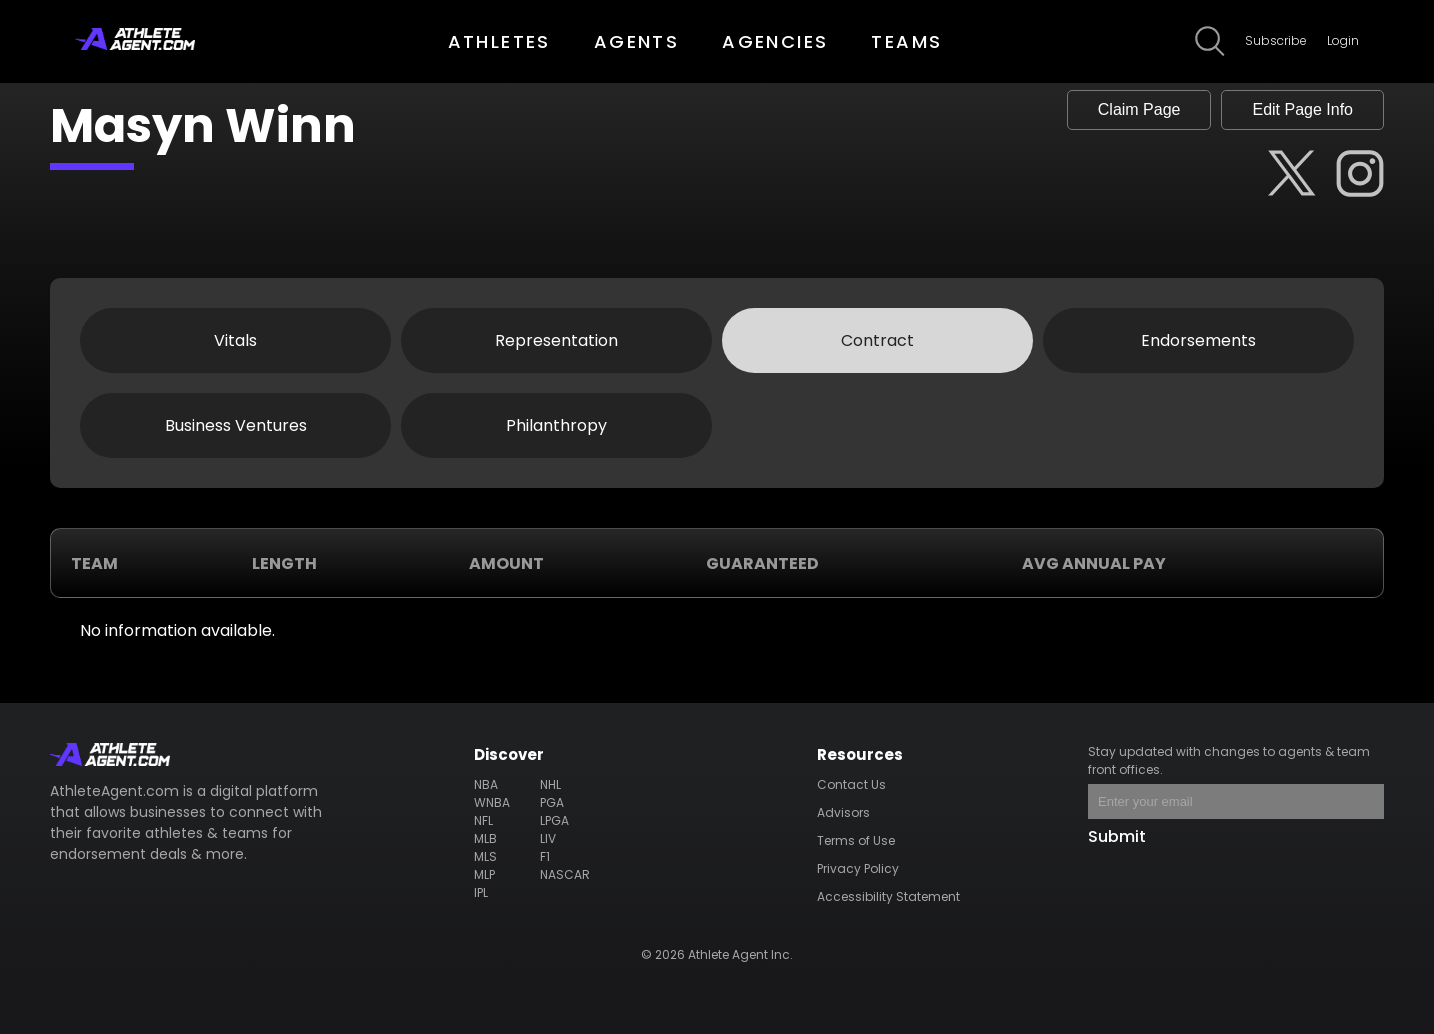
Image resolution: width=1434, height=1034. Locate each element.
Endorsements (1198, 340)
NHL (550, 784)
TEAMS (906, 41)
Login (1343, 40)
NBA (486, 784)
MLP (484, 874)
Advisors (843, 812)
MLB (485, 838)
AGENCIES (775, 41)
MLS (485, 856)
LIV (548, 838)
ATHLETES (499, 41)
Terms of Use (856, 840)
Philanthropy (556, 425)
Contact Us (851, 784)
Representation (556, 340)
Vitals (235, 340)
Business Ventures (236, 425)
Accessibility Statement (888, 896)
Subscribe (1276, 40)
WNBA (492, 802)
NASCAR (565, 874)
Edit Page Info (1302, 109)
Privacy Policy (858, 868)
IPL (481, 892)
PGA (552, 802)
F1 (545, 856)
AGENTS (636, 41)
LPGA (554, 820)
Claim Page (1139, 109)
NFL (483, 820)
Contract (877, 340)
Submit (1117, 836)
